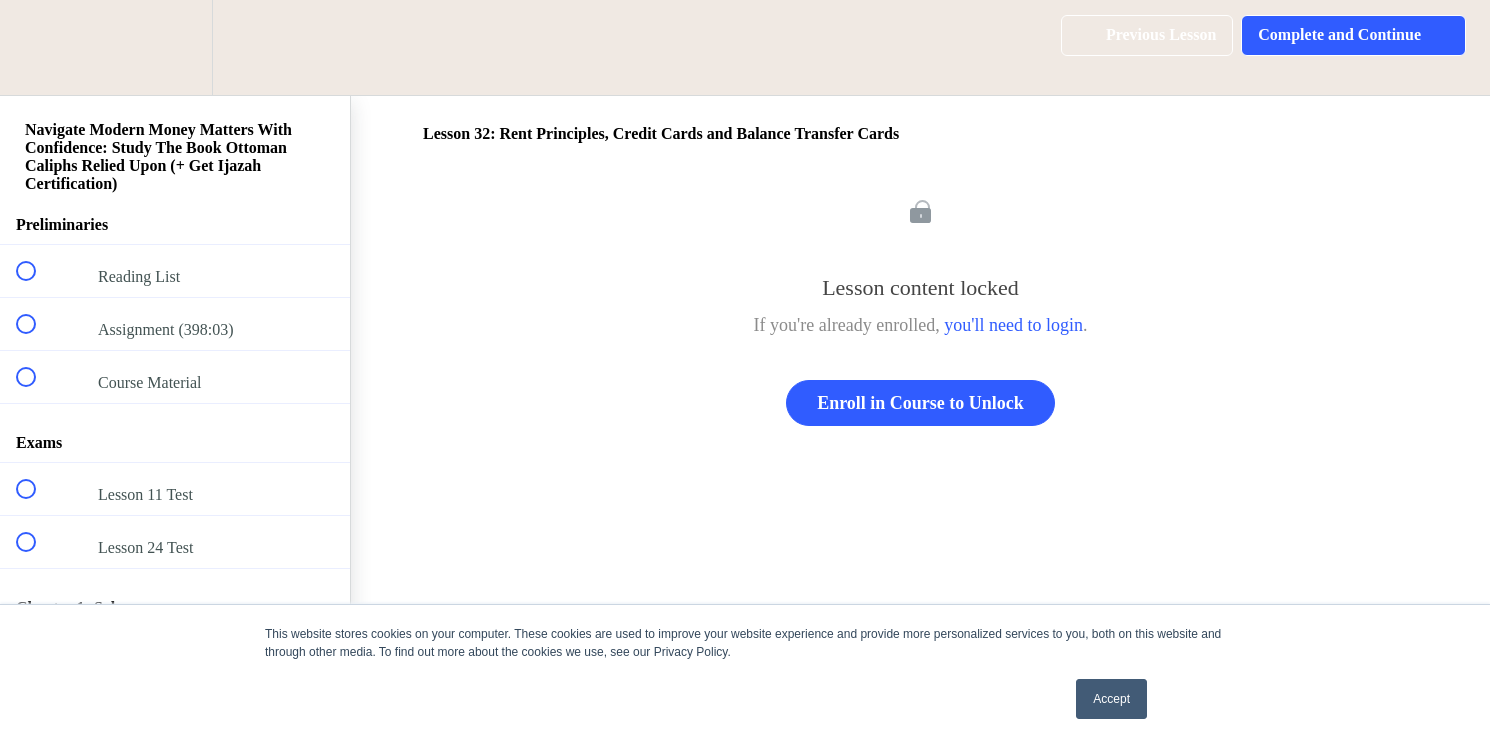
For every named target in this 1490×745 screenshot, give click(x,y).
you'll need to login (1013, 325)
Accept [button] (1111, 699)
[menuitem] (175, 47)
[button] (37, 47)
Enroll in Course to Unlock (920, 403)
